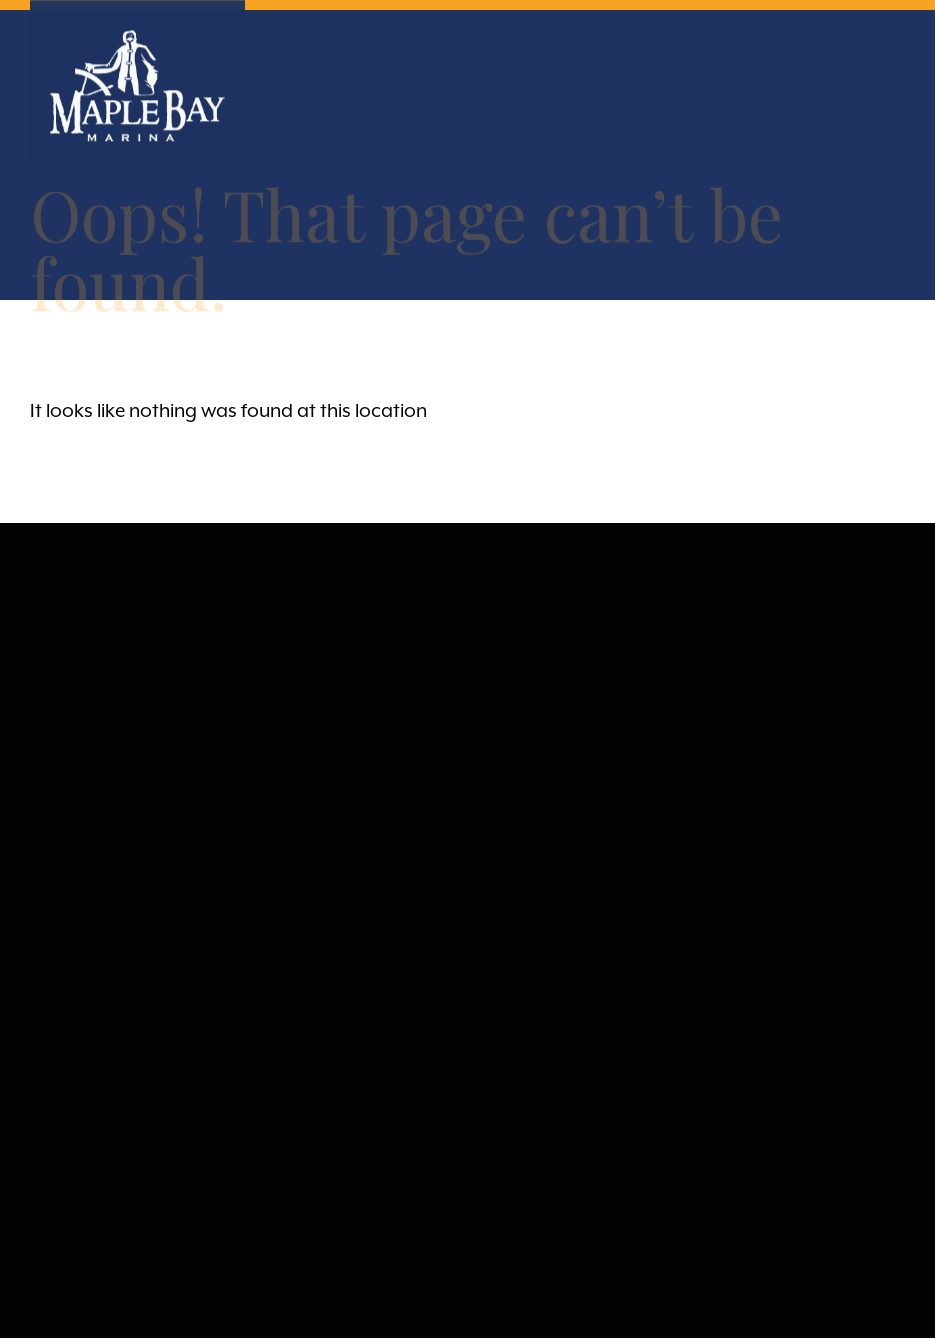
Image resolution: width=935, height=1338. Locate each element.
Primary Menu (887, 52)
